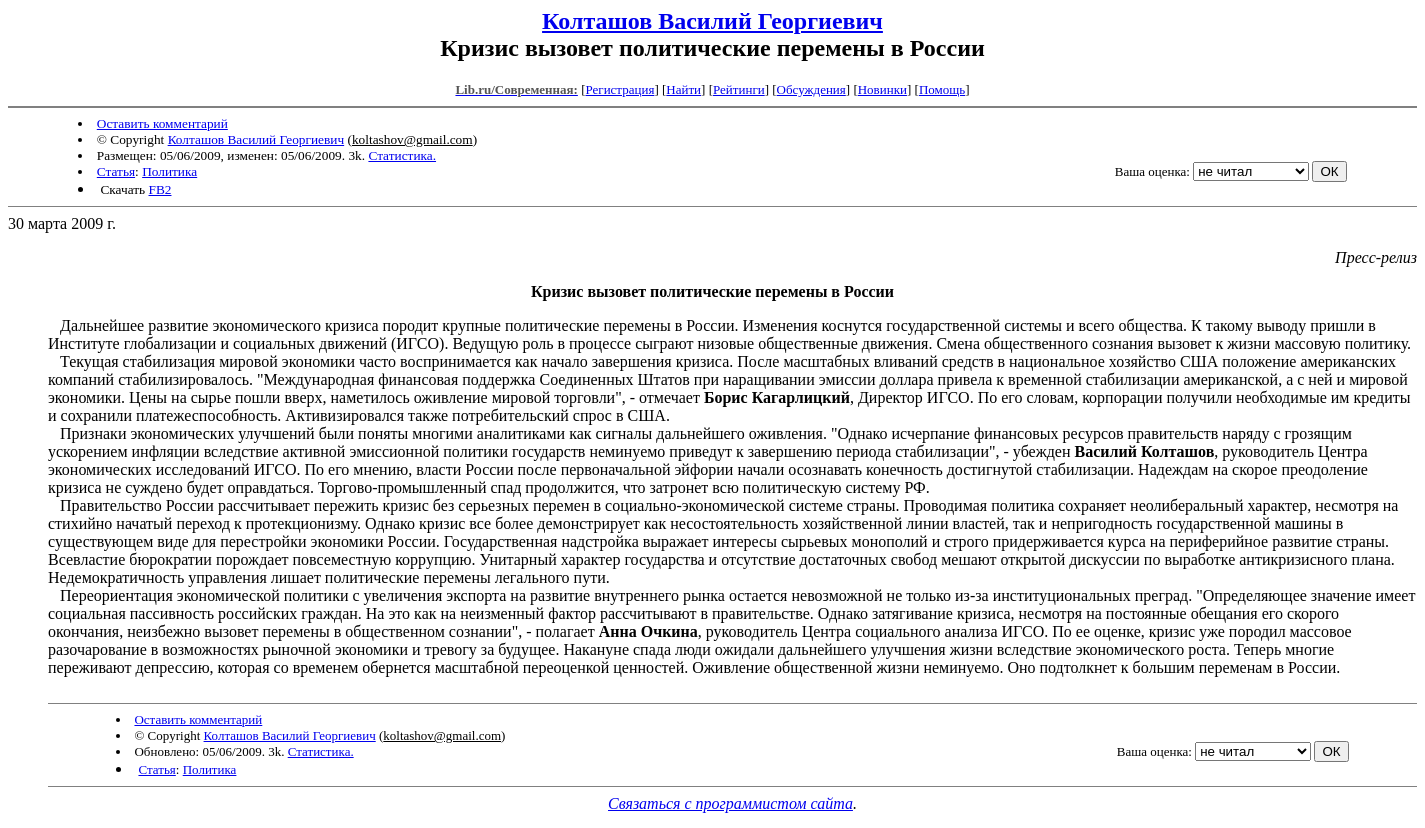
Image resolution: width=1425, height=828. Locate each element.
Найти (683, 89)
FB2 (160, 189)
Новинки (882, 89)
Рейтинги (739, 89)
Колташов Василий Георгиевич (712, 21)
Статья (116, 171)
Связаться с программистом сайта (730, 803)
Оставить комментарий (162, 123)
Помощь (942, 89)
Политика (169, 171)
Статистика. (402, 155)
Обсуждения (811, 89)
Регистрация (619, 89)
